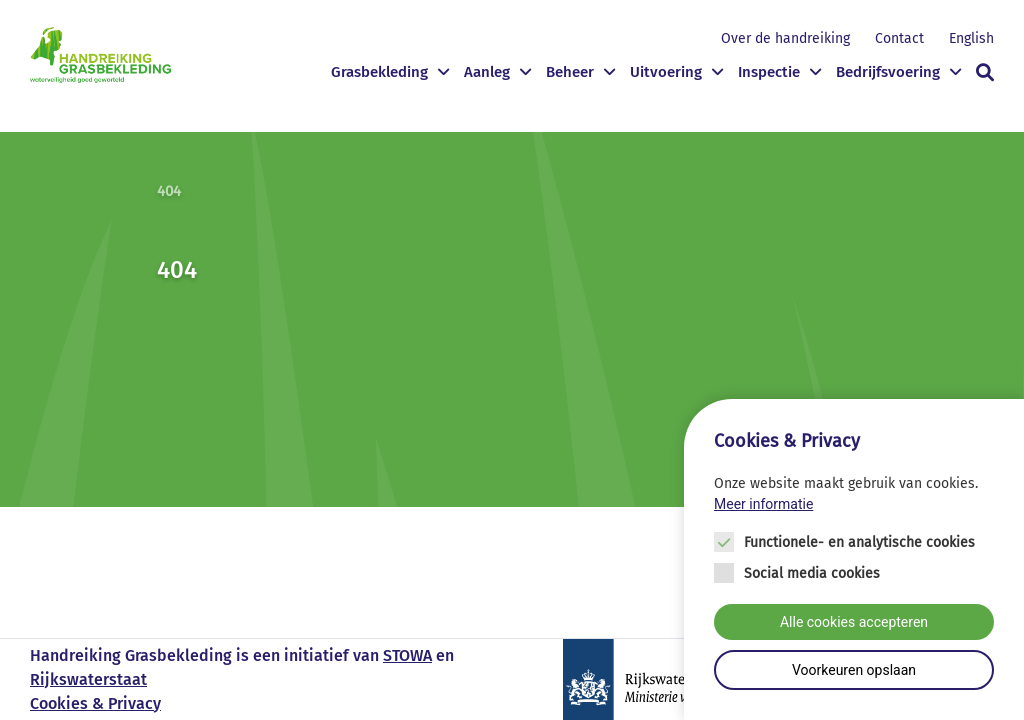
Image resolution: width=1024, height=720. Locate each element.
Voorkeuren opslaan (854, 670)
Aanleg (487, 72)
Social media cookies (812, 573)
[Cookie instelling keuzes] (854, 559)
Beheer (570, 72)
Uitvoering (666, 72)
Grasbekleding (379, 72)
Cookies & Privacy (95, 703)
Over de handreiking (785, 38)
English (971, 38)
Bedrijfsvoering (888, 72)
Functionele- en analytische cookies (859, 542)
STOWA (407, 655)
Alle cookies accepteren (854, 622)
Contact (899, 38)
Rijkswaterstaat (88, 679)
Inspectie (769, 72)
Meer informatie (763, 504)
